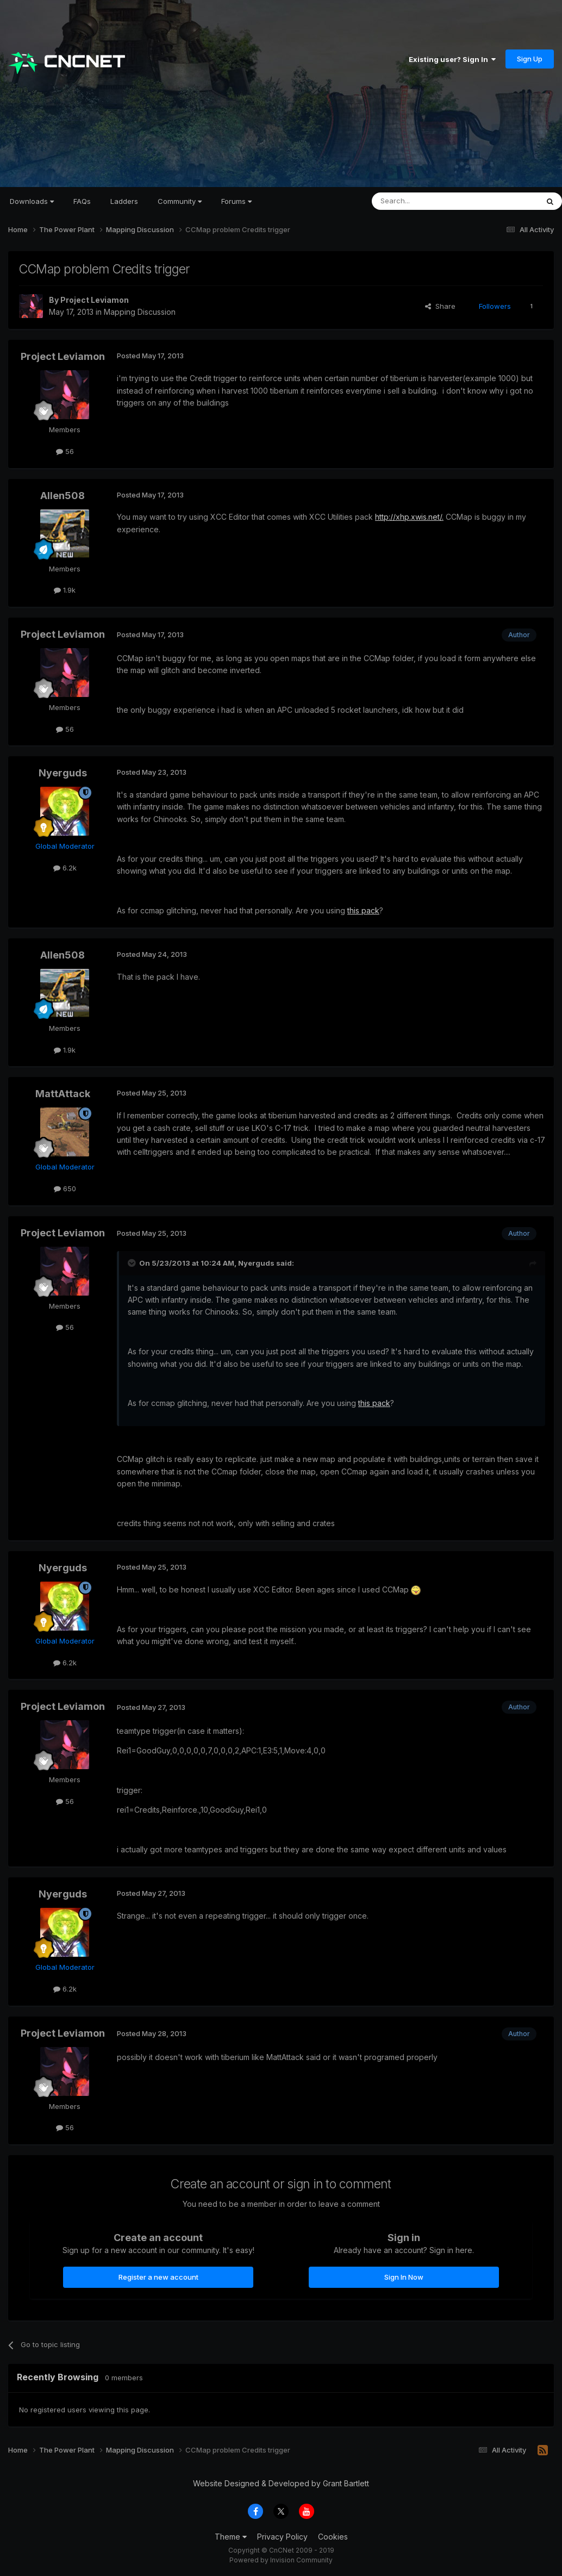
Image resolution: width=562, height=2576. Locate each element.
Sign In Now (403, 2277)
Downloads (32, 201)
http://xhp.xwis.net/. (409, 516)
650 (65, 1188)
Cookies (333, 2536)
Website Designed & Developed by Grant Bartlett (281, 2483)
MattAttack (62, 1093)
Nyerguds (63, 773)
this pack (363, 910)
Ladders (124, 201)
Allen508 (62, 495)
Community (180, 201)
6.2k (65, 867)
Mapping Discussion (140, 311)
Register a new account (158, 2277)
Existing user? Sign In (452, 59)
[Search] (427, 201)
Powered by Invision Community (281, 2560)
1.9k (65, 590)
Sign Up (529, 58)
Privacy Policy (282, 2536)
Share (440, 306)
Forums (236, 201)
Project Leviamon (94, 299)
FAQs (82, 201)
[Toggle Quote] (133, 1263)
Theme (231, 2536)
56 (65, 451)
